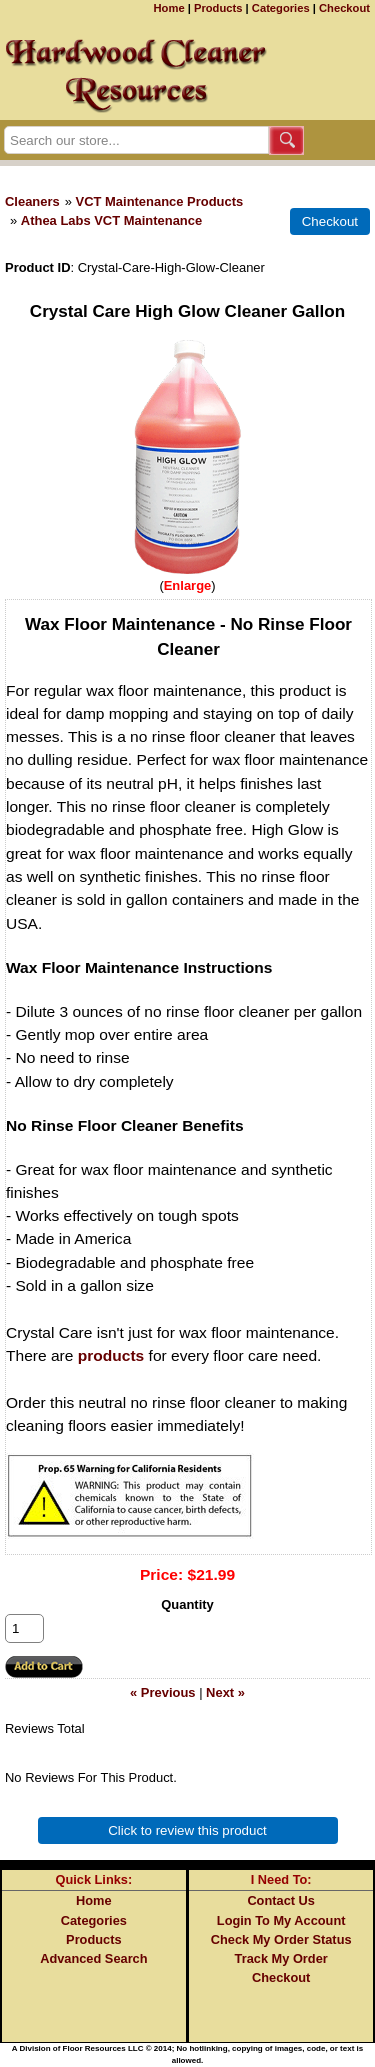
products (111, 1355)
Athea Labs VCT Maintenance (111, 220)
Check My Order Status (281, 1939)
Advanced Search (93, 1958)
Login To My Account (281, 1920)
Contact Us (281, 1900)
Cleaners (32, 201)
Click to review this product (187, 1830)
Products (218, 8)
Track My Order (281, 1958)
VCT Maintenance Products (160, 201)
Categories (281, 8)
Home (169, 8)
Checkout (344, 8)
